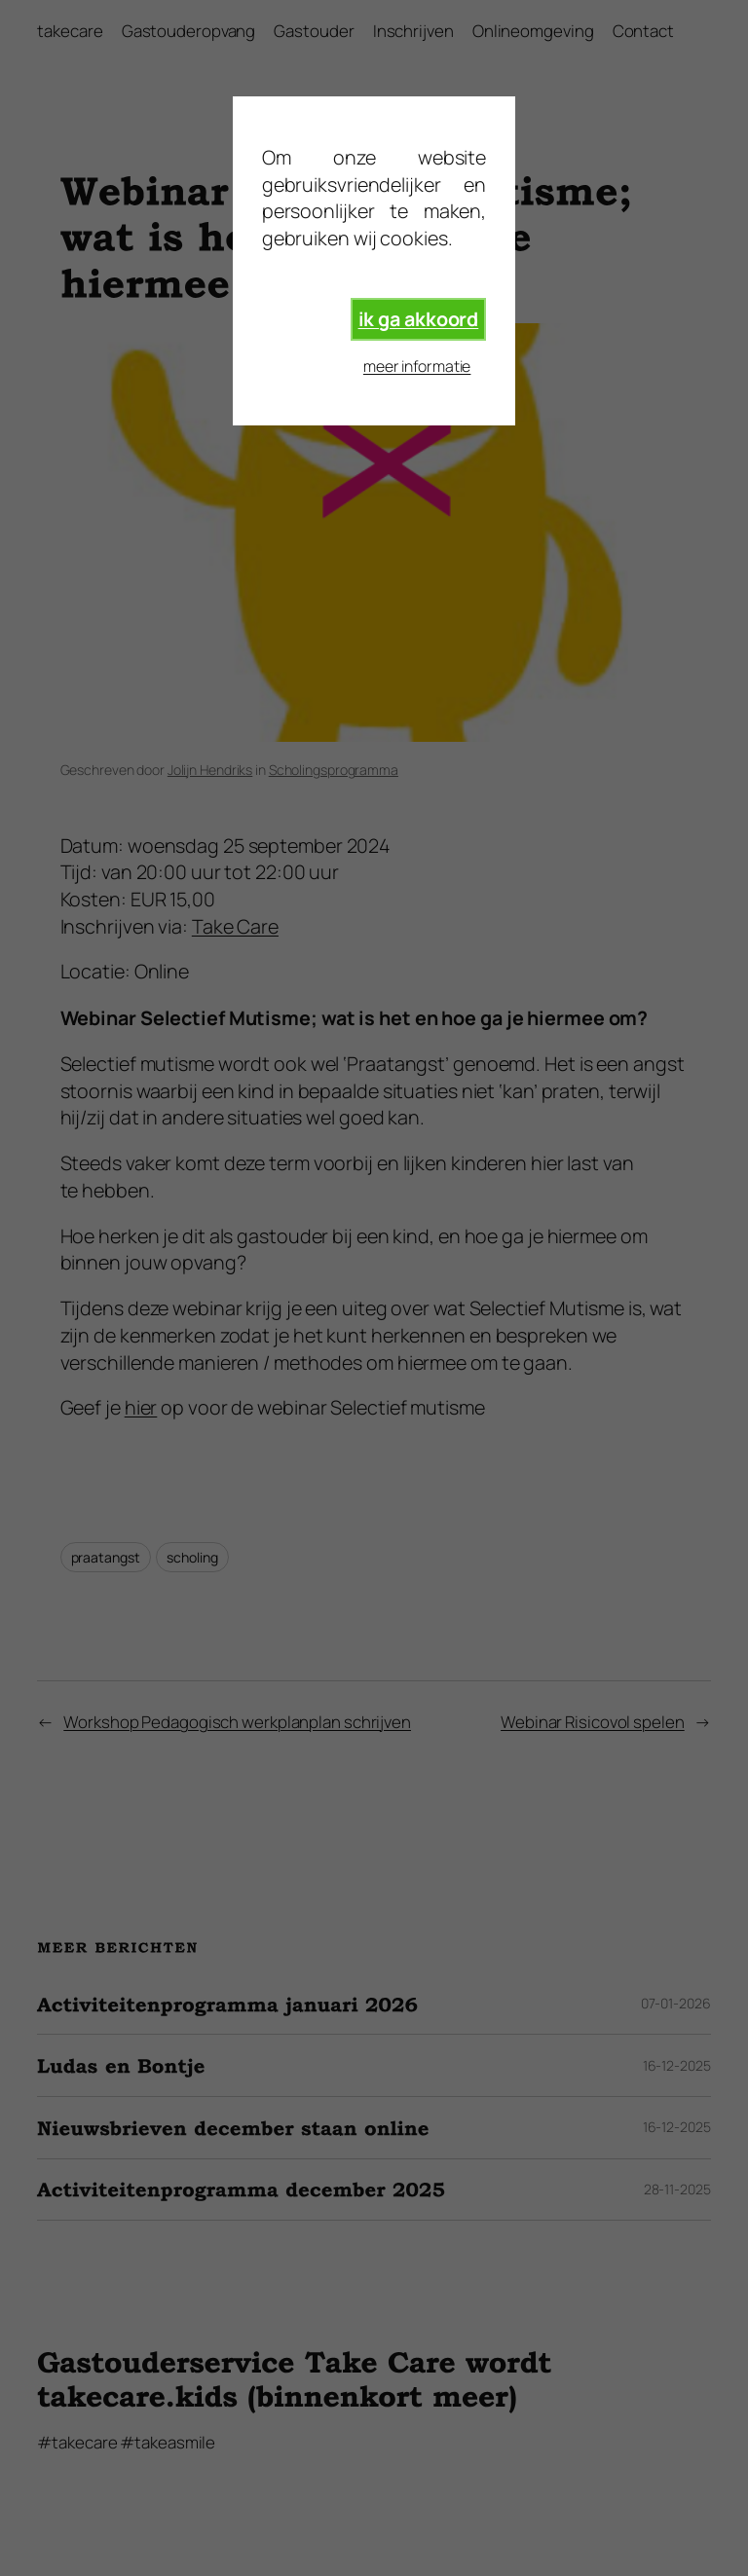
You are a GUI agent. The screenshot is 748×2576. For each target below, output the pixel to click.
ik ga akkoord (418, 319)
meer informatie (417, 366)
